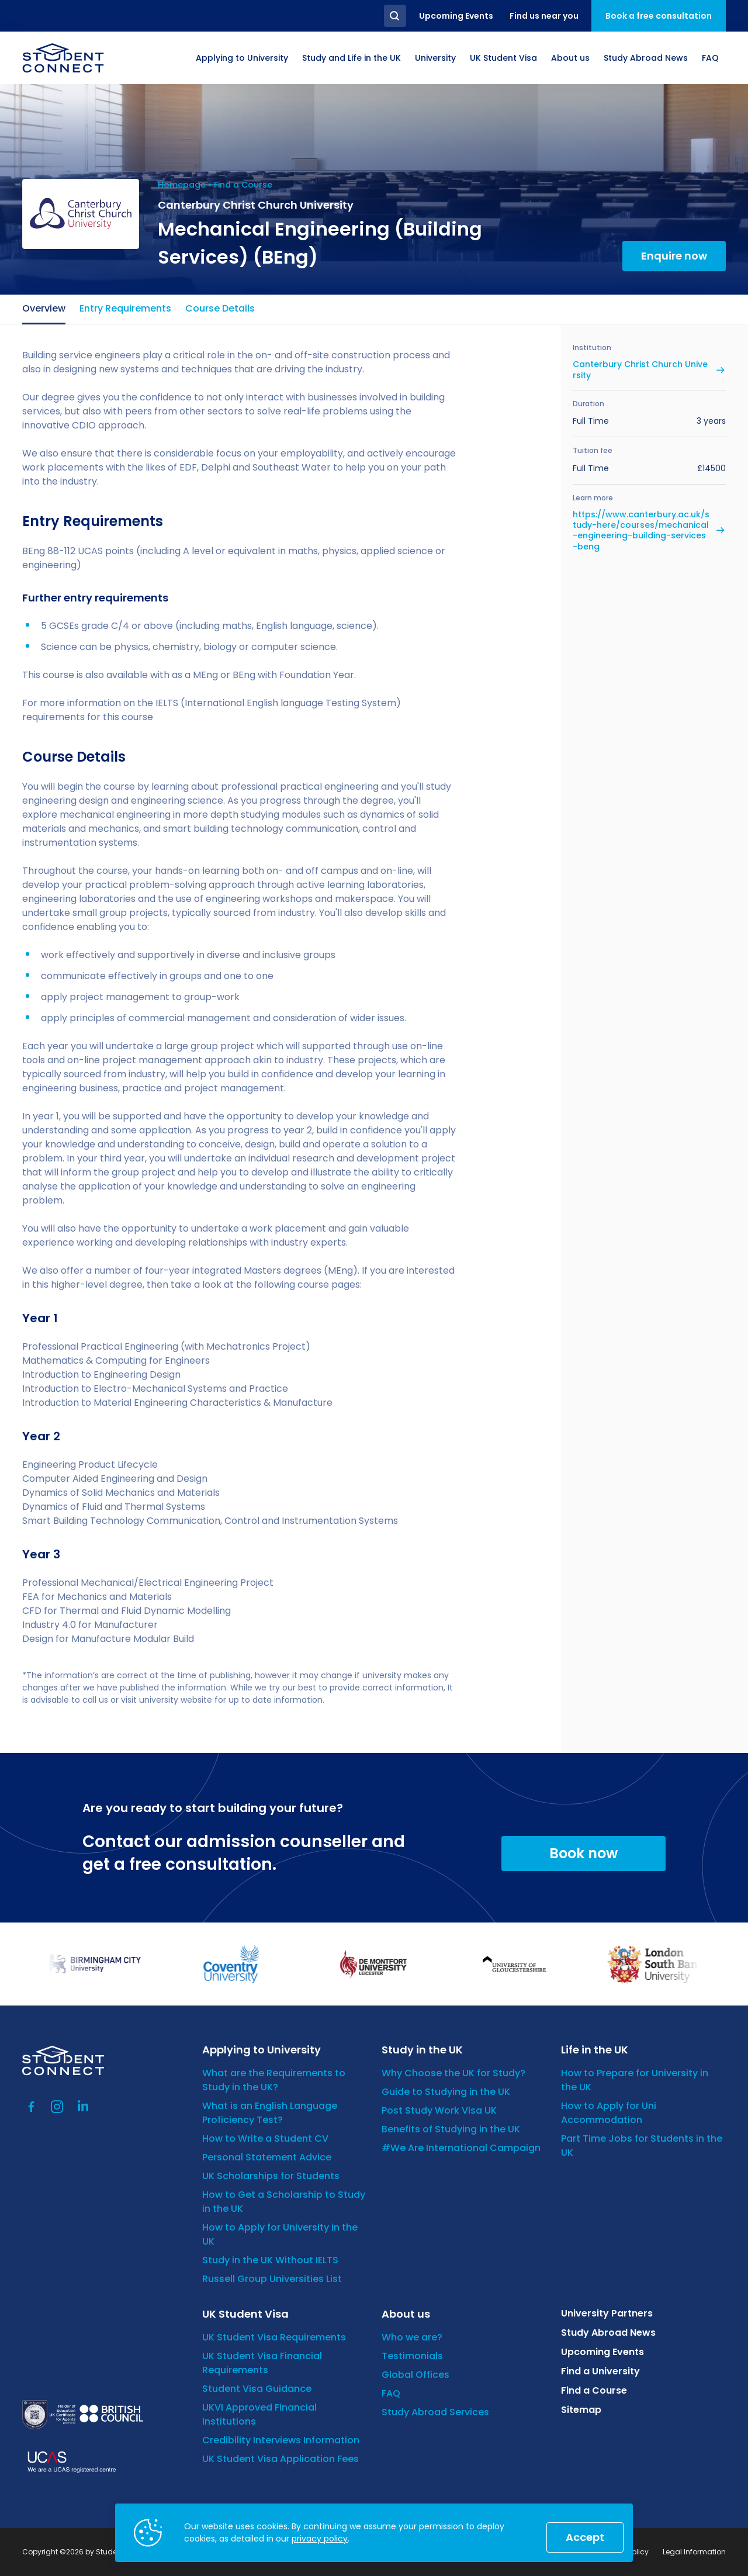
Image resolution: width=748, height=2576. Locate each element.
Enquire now (674, 255)
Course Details (220, 308)
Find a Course (243, 185)
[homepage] (63, 57)
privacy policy (320, 2538)
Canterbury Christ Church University (640, 369)
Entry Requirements (125, 308)
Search (395, 16)
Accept (585, 2537)
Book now (583, 1853)
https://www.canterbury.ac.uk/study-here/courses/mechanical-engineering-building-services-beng (641, 530)
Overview (43, 308)
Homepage (182, 185)
